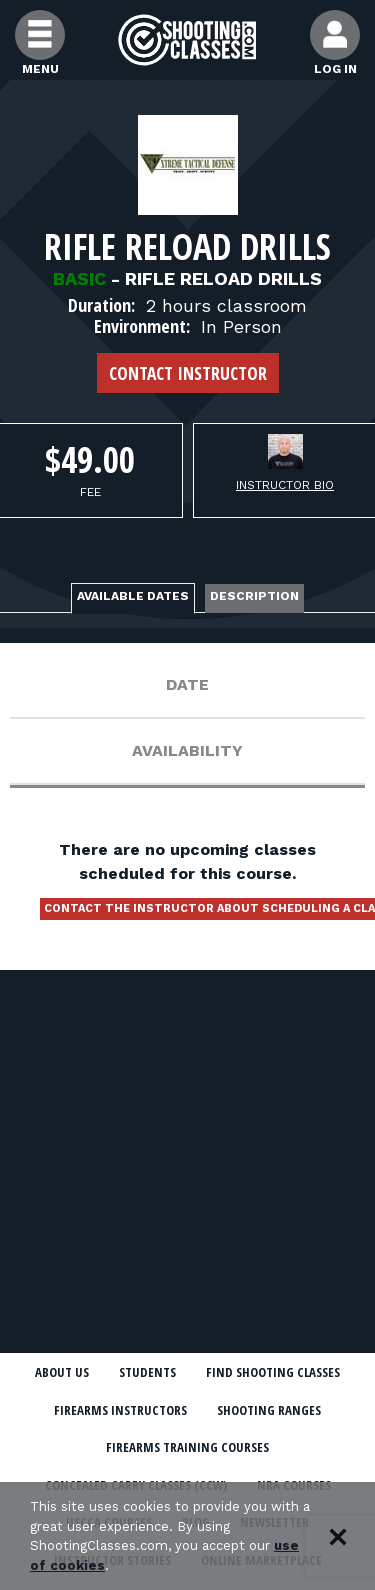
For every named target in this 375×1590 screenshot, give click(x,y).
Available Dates (133, 596)
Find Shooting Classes (273, 1372)
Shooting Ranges (269, 1410)
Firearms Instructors (120, 1410)
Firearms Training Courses (187, 1447)
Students (147, 1372)
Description (254, 596)
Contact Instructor (188, 373)
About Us (62, 1372)
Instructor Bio (285, 485)
